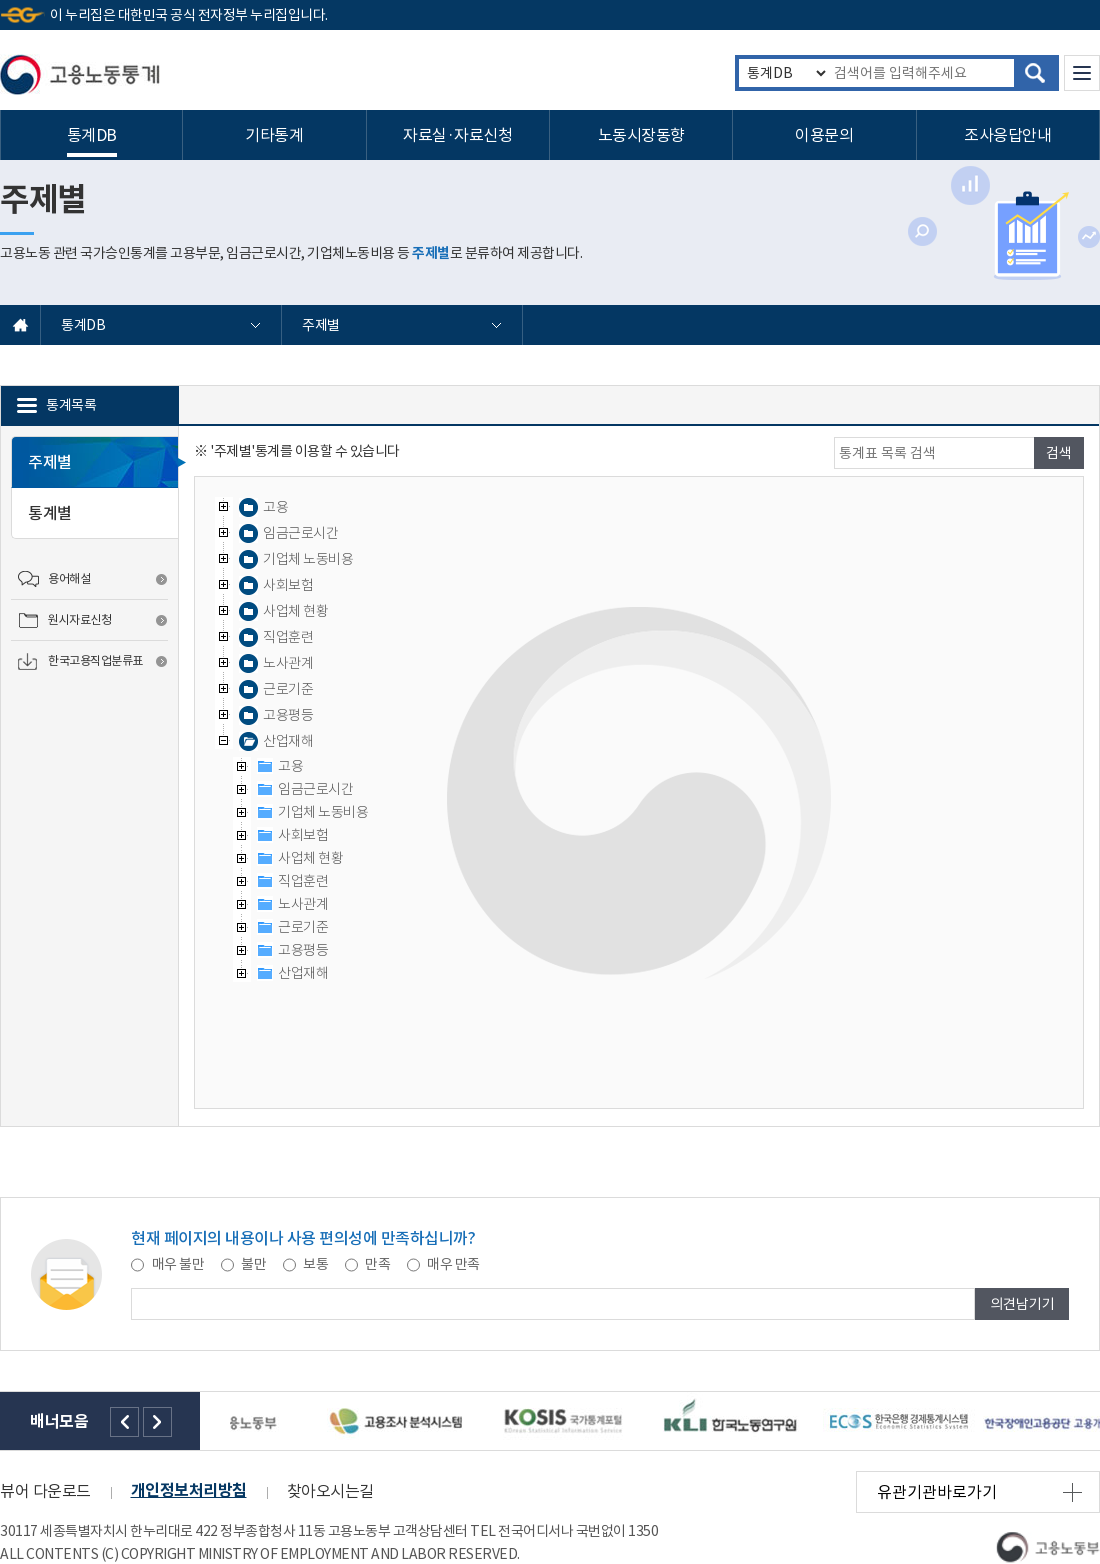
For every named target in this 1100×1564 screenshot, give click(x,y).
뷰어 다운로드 (45, 1491)
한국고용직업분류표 (95, 660)
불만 (245, 1264)
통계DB (84, 325)
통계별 (50, 513)
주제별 (322, 325)
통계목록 (71, 405)
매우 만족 (443, 1264)
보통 (307, 1264)
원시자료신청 (79, 619)
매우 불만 (169, 1264)
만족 (369, 1264)
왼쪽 (124, 1422)
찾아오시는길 (330, 1491)
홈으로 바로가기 (20, 325)
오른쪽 (157, 1422)
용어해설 (69, 578)
